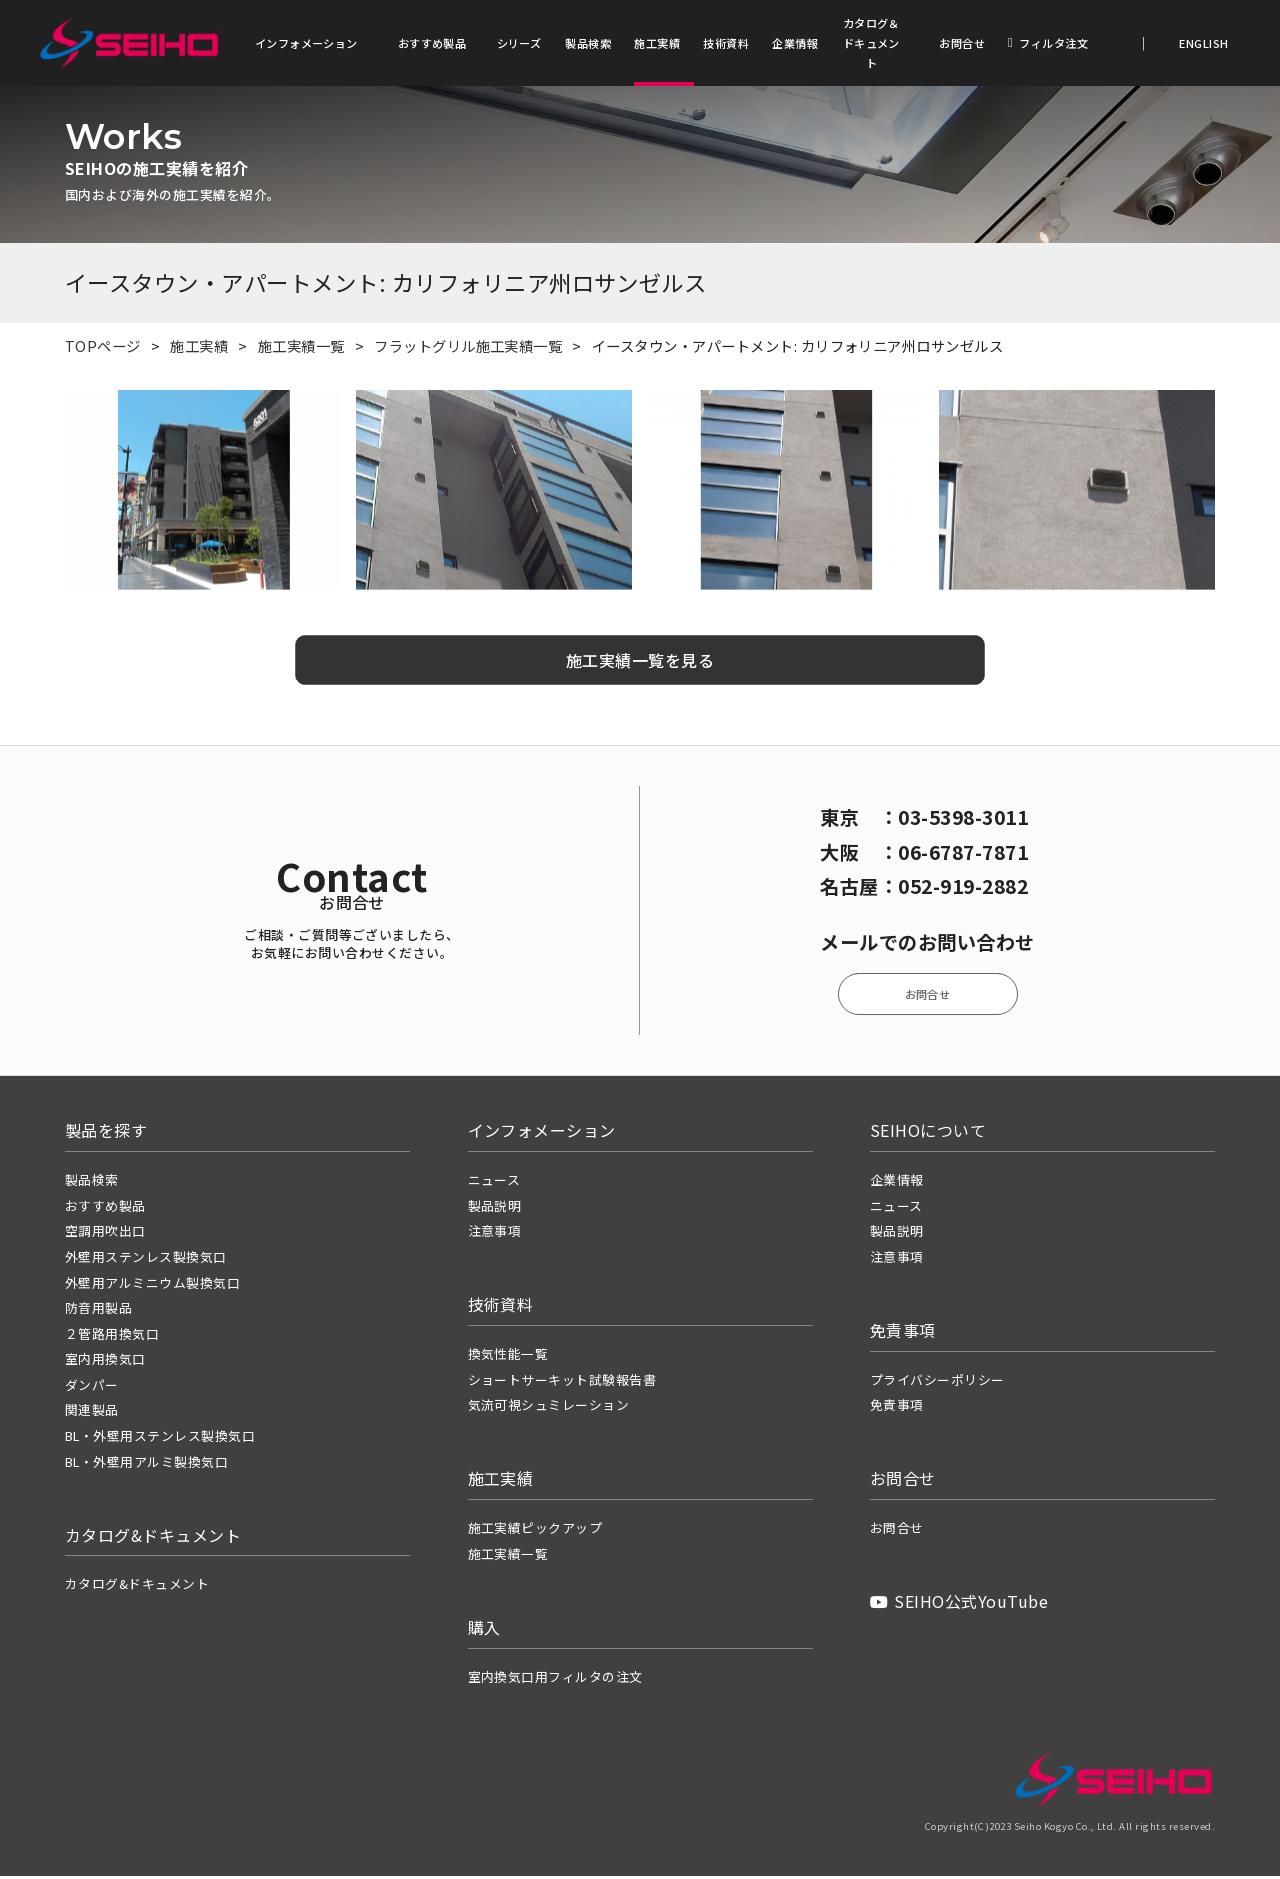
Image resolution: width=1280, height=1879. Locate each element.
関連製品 (92, 1413)
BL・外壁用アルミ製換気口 (146, 1464)
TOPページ (103, 348)
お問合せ (962, 43)
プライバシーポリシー (937, 1382)
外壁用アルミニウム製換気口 (152, 1285)
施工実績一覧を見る (640, 663)
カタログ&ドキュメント (137, 1587)
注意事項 (495, 1234)
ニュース (494, 1183)
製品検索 (588, 43)
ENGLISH (1202, 43)
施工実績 (657, 43)
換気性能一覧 (508, 1357)
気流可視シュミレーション (549, 1408)
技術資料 (726, 43)
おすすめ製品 (432, 43)
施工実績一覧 (301, 348)
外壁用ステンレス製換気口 (146, 1259)
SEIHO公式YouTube (959, 1605)
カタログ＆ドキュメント (871, 43)
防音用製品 (98, 1311)
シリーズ (519, 43)
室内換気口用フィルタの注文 (555, 1679)
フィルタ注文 (1048, 43)
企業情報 (795, 43)
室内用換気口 (105, 1362)
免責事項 (897, 1408)
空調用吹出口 (105, 1234)
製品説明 (495, 1208)
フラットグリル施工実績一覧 (468, 348)
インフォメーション (306, 43)
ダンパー (92, 1387)
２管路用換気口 (112, 1336)
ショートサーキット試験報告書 (562, 1382)
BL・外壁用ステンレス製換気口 (160, 1438)
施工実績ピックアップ (535, 1531)
